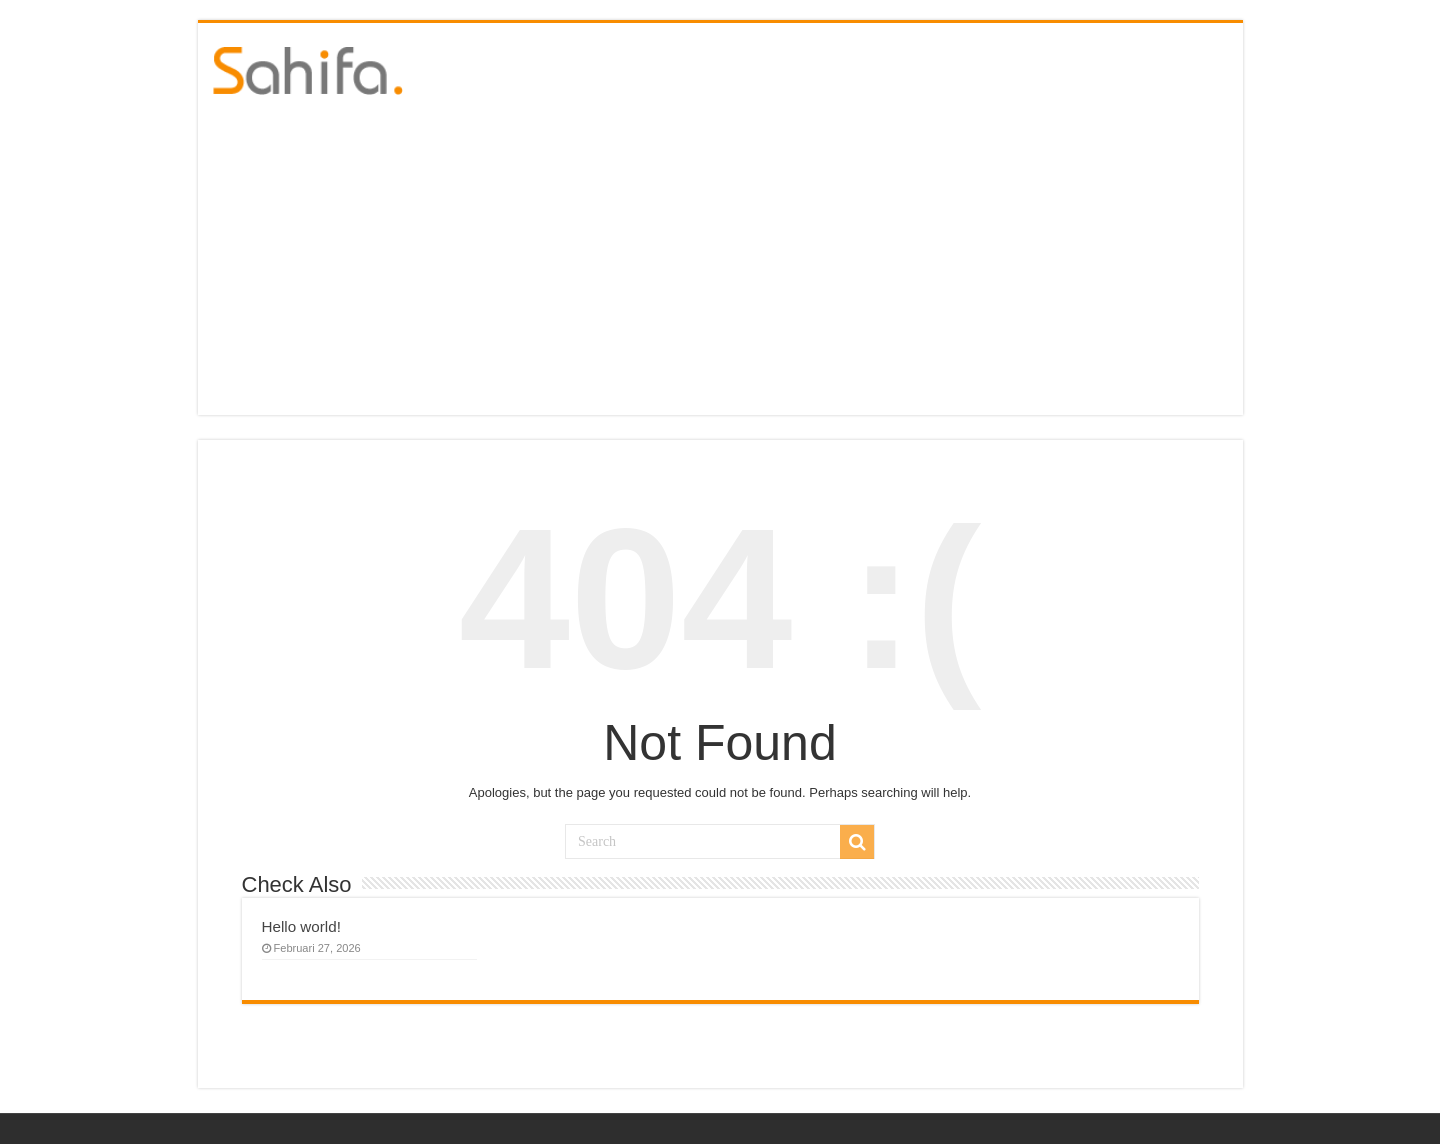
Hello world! (301, 926)
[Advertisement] (720, 265)
